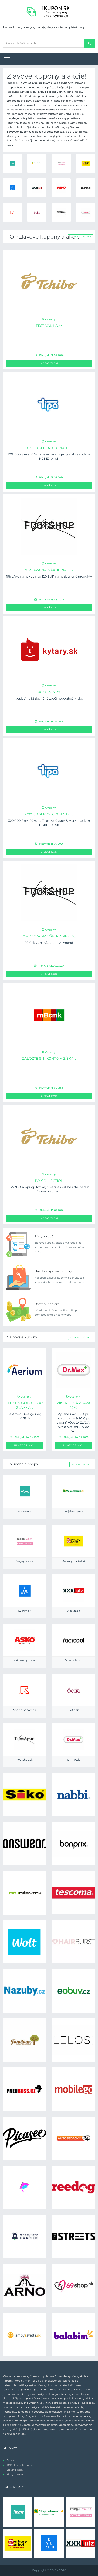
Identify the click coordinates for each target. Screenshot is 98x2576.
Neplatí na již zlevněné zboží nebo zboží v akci (49, 698)
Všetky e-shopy (81, 1464)
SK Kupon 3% (49, 692)
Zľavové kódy (15, 2469)
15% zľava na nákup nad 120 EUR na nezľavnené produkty (49, 576)
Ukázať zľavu (49, 363)
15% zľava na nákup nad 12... (49, 570)
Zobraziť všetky (80, 237)
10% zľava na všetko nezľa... (49, 936)
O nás (10, 2460)
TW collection (49, 1181)
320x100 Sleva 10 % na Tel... (49, 814)
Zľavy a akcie (15, 2474)
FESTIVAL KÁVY (49, 326)
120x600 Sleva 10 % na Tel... (49, 448)
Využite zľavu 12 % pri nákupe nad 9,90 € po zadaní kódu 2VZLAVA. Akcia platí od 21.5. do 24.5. (73, 1422)
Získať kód (49, 485)
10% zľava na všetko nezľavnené (49, 942)
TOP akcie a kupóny (19, 2464)
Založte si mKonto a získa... (49, 1058)
